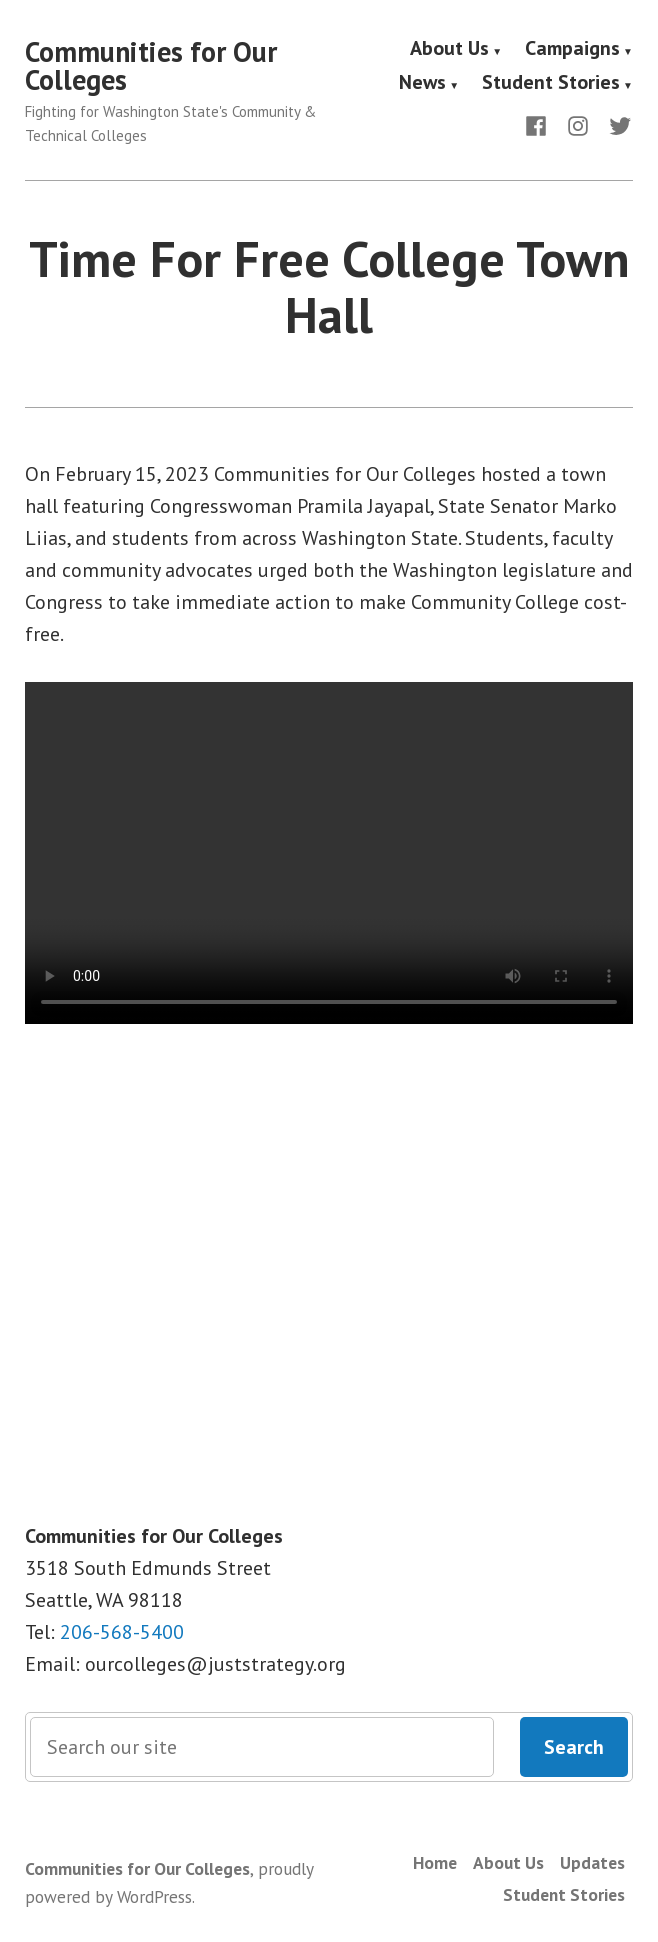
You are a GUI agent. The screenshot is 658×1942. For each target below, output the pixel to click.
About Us (449, 49)
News (422, 83)
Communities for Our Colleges (151, 65)
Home (435, 1862)
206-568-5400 (122, 1632)
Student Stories (551, 83)
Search (574, 1747)
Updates (592, 1862)
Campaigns (572, 49)
